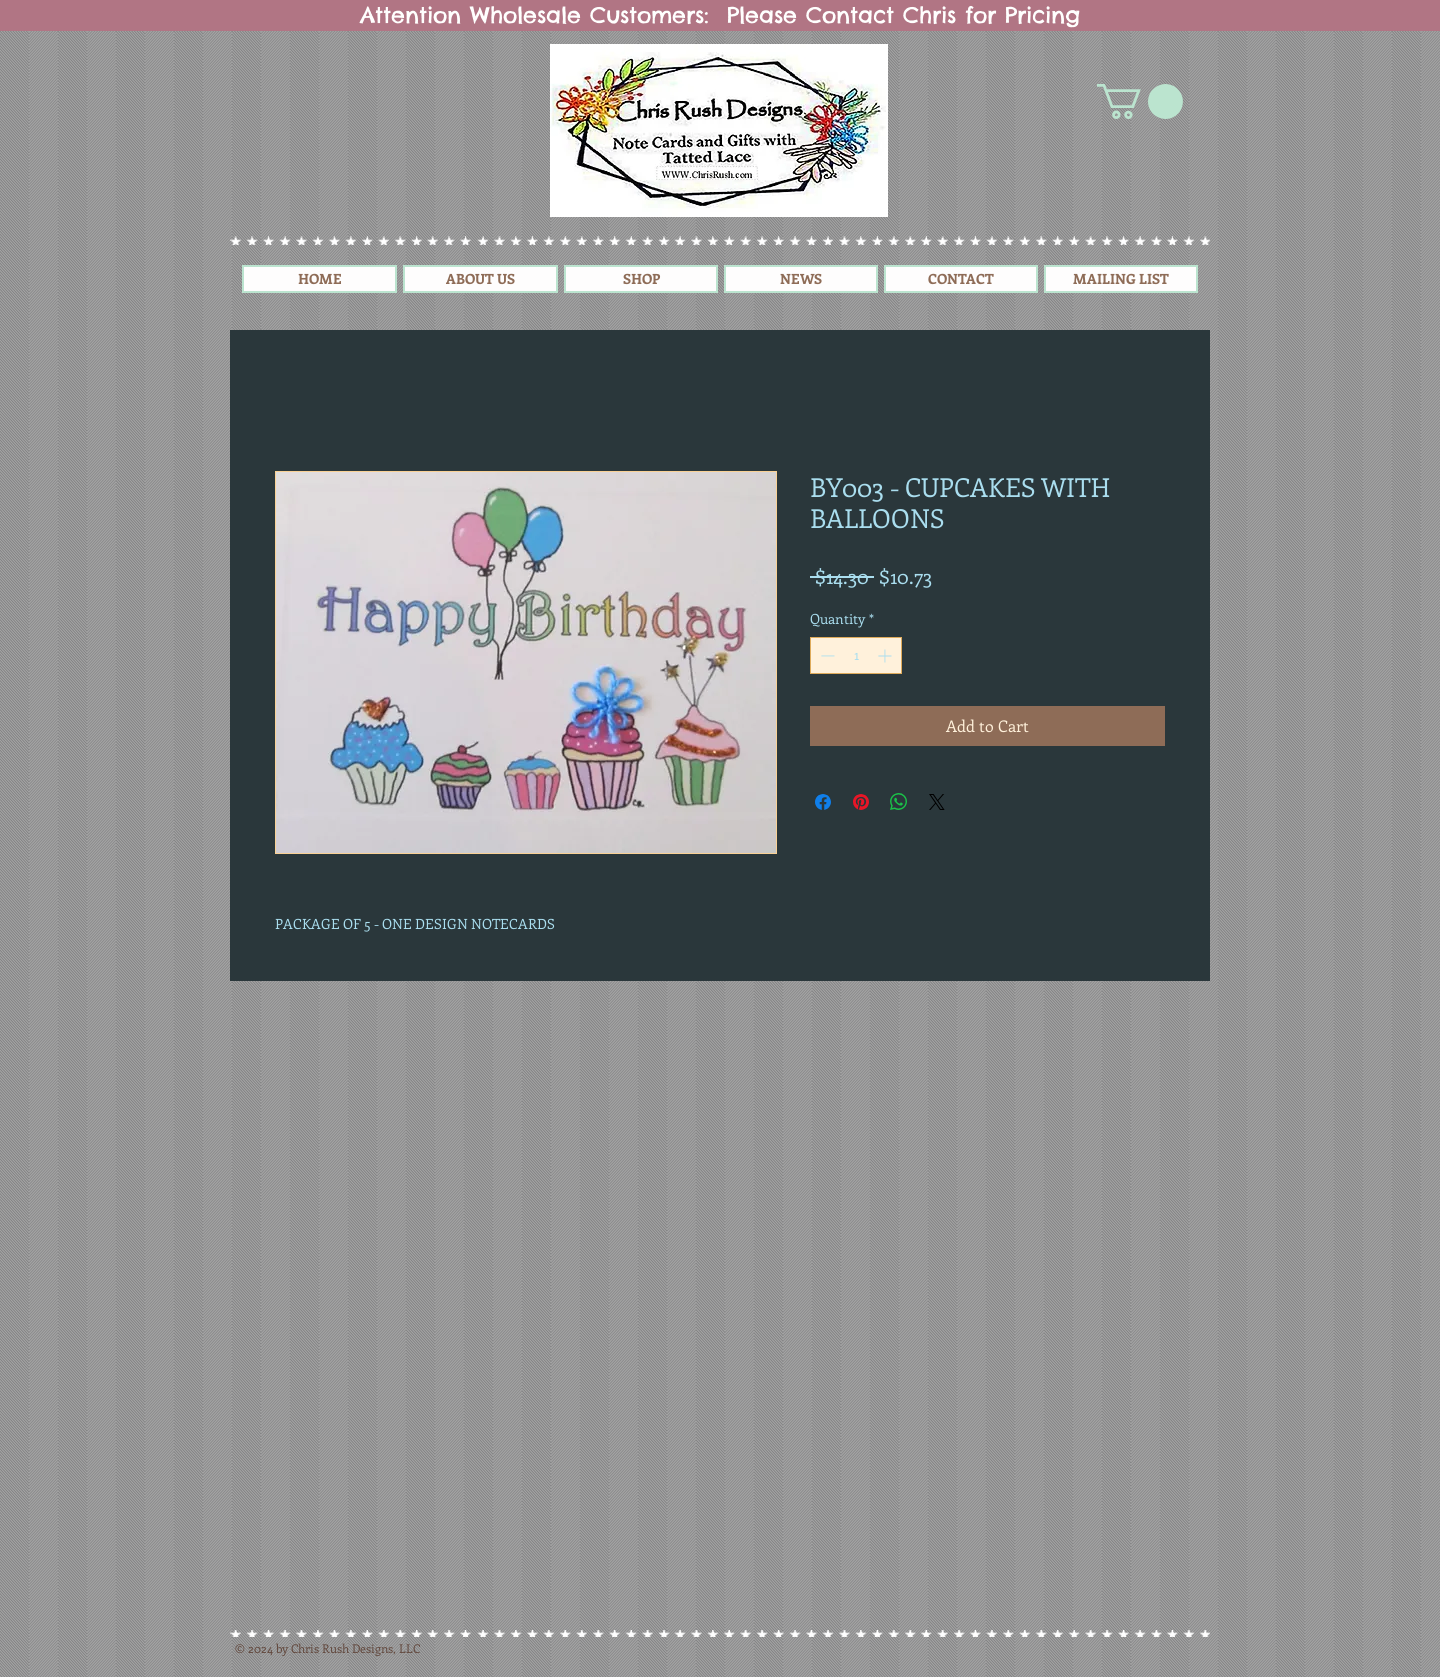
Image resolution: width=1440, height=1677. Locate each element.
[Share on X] (937, 802)
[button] (1140, 101)
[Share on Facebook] (823, 802)
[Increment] (886, 655)
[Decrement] (825, 655)
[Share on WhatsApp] (899, 802)
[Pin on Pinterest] (861, 802)
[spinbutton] (856, 655)
